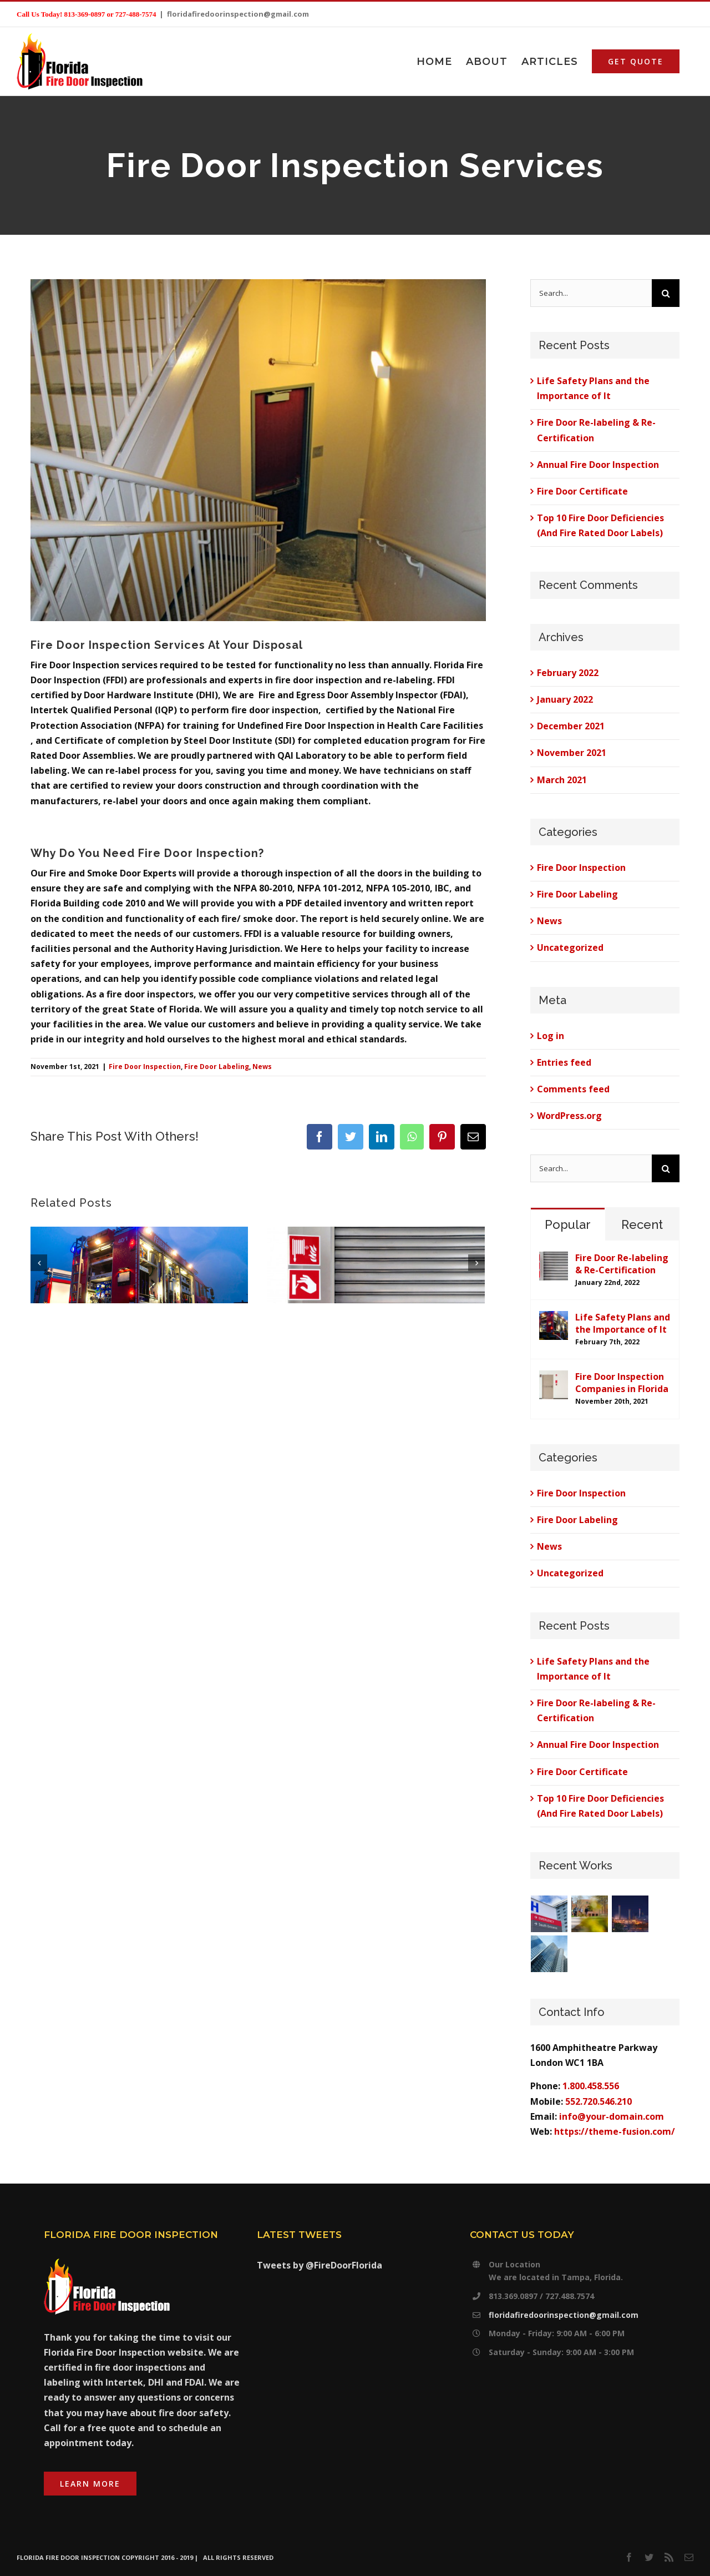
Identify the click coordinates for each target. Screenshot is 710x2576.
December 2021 (571, 726)
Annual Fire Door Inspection (598, 464)
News (262, 1066)
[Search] (665, 293)
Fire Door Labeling (216, 1066)
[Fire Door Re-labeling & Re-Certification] (553, 1259)
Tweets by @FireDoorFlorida (319, 2265)
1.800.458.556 (590, 2086)
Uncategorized (570, 947)
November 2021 (571, 753)
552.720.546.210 (598, 2101)
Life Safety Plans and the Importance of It (622, 1323)
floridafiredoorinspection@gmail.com (238, 14)
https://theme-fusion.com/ (614, 2131)
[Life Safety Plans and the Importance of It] (553, 1318)
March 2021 (562, 780)
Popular (568, 1224)
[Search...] (591, 293)
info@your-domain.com (611, 2116)
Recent (642, 1224)
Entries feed (564, 1062)
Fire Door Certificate (582, 491)
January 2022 (565, 699)
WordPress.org (569, 1116)
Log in (550, 1036)
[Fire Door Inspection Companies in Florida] (553, 1378)
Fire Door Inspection (145, 1066)
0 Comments (129, 1394)
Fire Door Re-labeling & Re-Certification (621, 1264)
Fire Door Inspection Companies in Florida (621, 1382)
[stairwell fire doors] (258, 450)
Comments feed (573, 1089)
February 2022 (568, 673)
